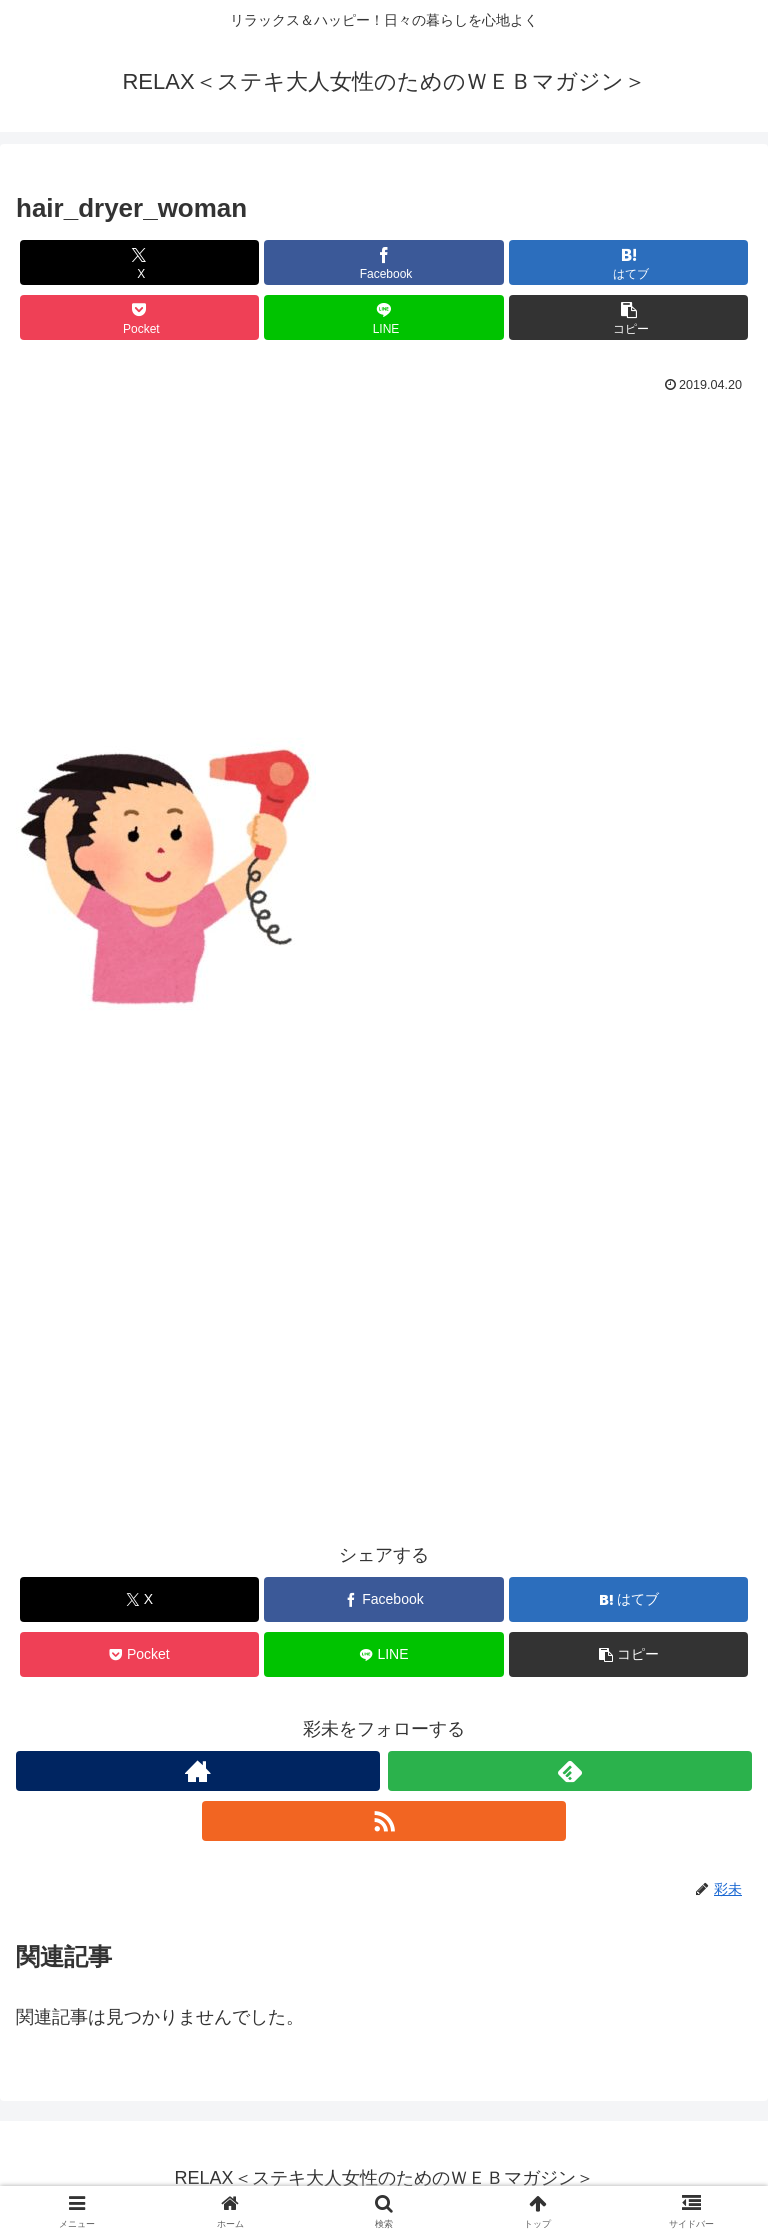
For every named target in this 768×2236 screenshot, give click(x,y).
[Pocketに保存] (139, 317)
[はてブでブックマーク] (628, 262)
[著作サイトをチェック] (198, 1771)
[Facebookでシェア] (383, 262)
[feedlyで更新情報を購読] (570, 1771)
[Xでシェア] (139, 262)
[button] (628, 317)
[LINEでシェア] (383, 317)
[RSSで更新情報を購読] (384, 1821)
